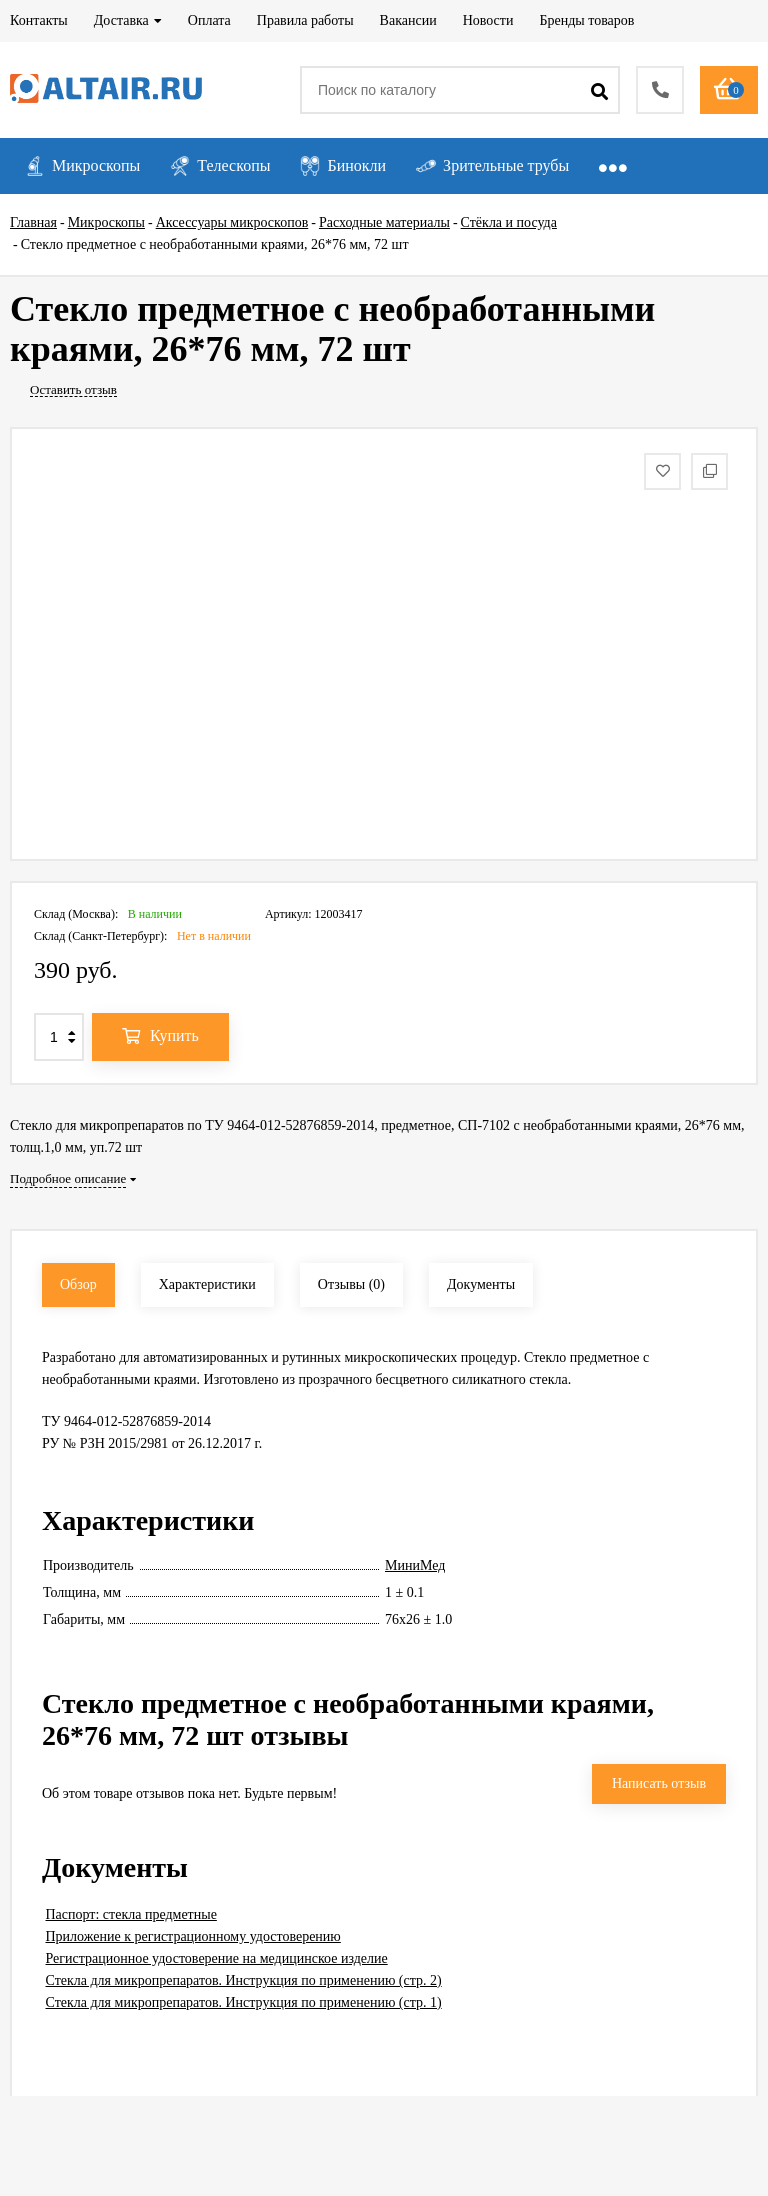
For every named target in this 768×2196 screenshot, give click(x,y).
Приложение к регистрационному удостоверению (193, 1936)
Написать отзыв (659, 1783)
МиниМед (415, 1565)
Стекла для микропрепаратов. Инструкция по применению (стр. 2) (244, 1980)
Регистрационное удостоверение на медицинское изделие (217, 1958)
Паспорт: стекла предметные (131, 1914)
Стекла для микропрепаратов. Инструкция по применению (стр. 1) (244, 2002)
